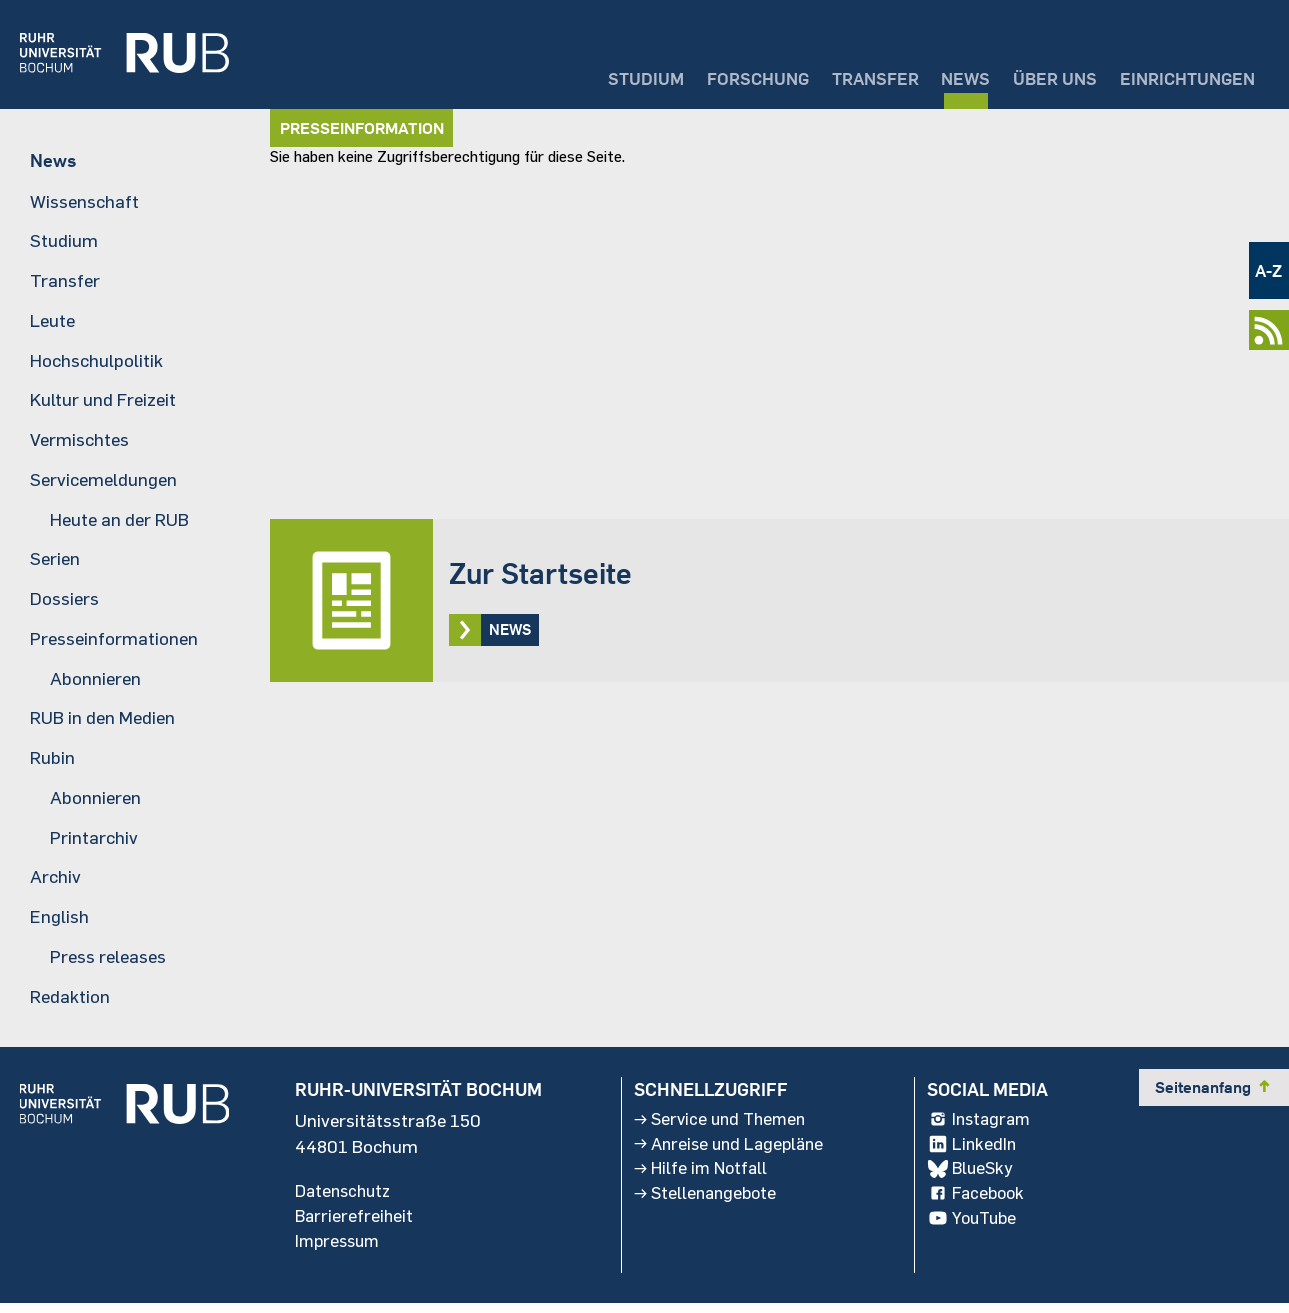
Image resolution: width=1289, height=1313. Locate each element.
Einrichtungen (1181, 75)
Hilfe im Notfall (700, 1177)
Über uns (1038, 75)
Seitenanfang (1214, 1092)
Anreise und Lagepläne (730, 1151)
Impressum (340, 1249)
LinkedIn (976, 1151)
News (942, 75)
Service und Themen (720, 1125)
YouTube (977, 1229)
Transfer (843, 75)
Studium (596, 75)
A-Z (1268, 270)
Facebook (981, 1203)
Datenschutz (346, 1197)
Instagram (984, 1125)
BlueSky (975, 1177)
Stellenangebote (705, 1203)
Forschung (716, 75)
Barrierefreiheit (355, 1223)
